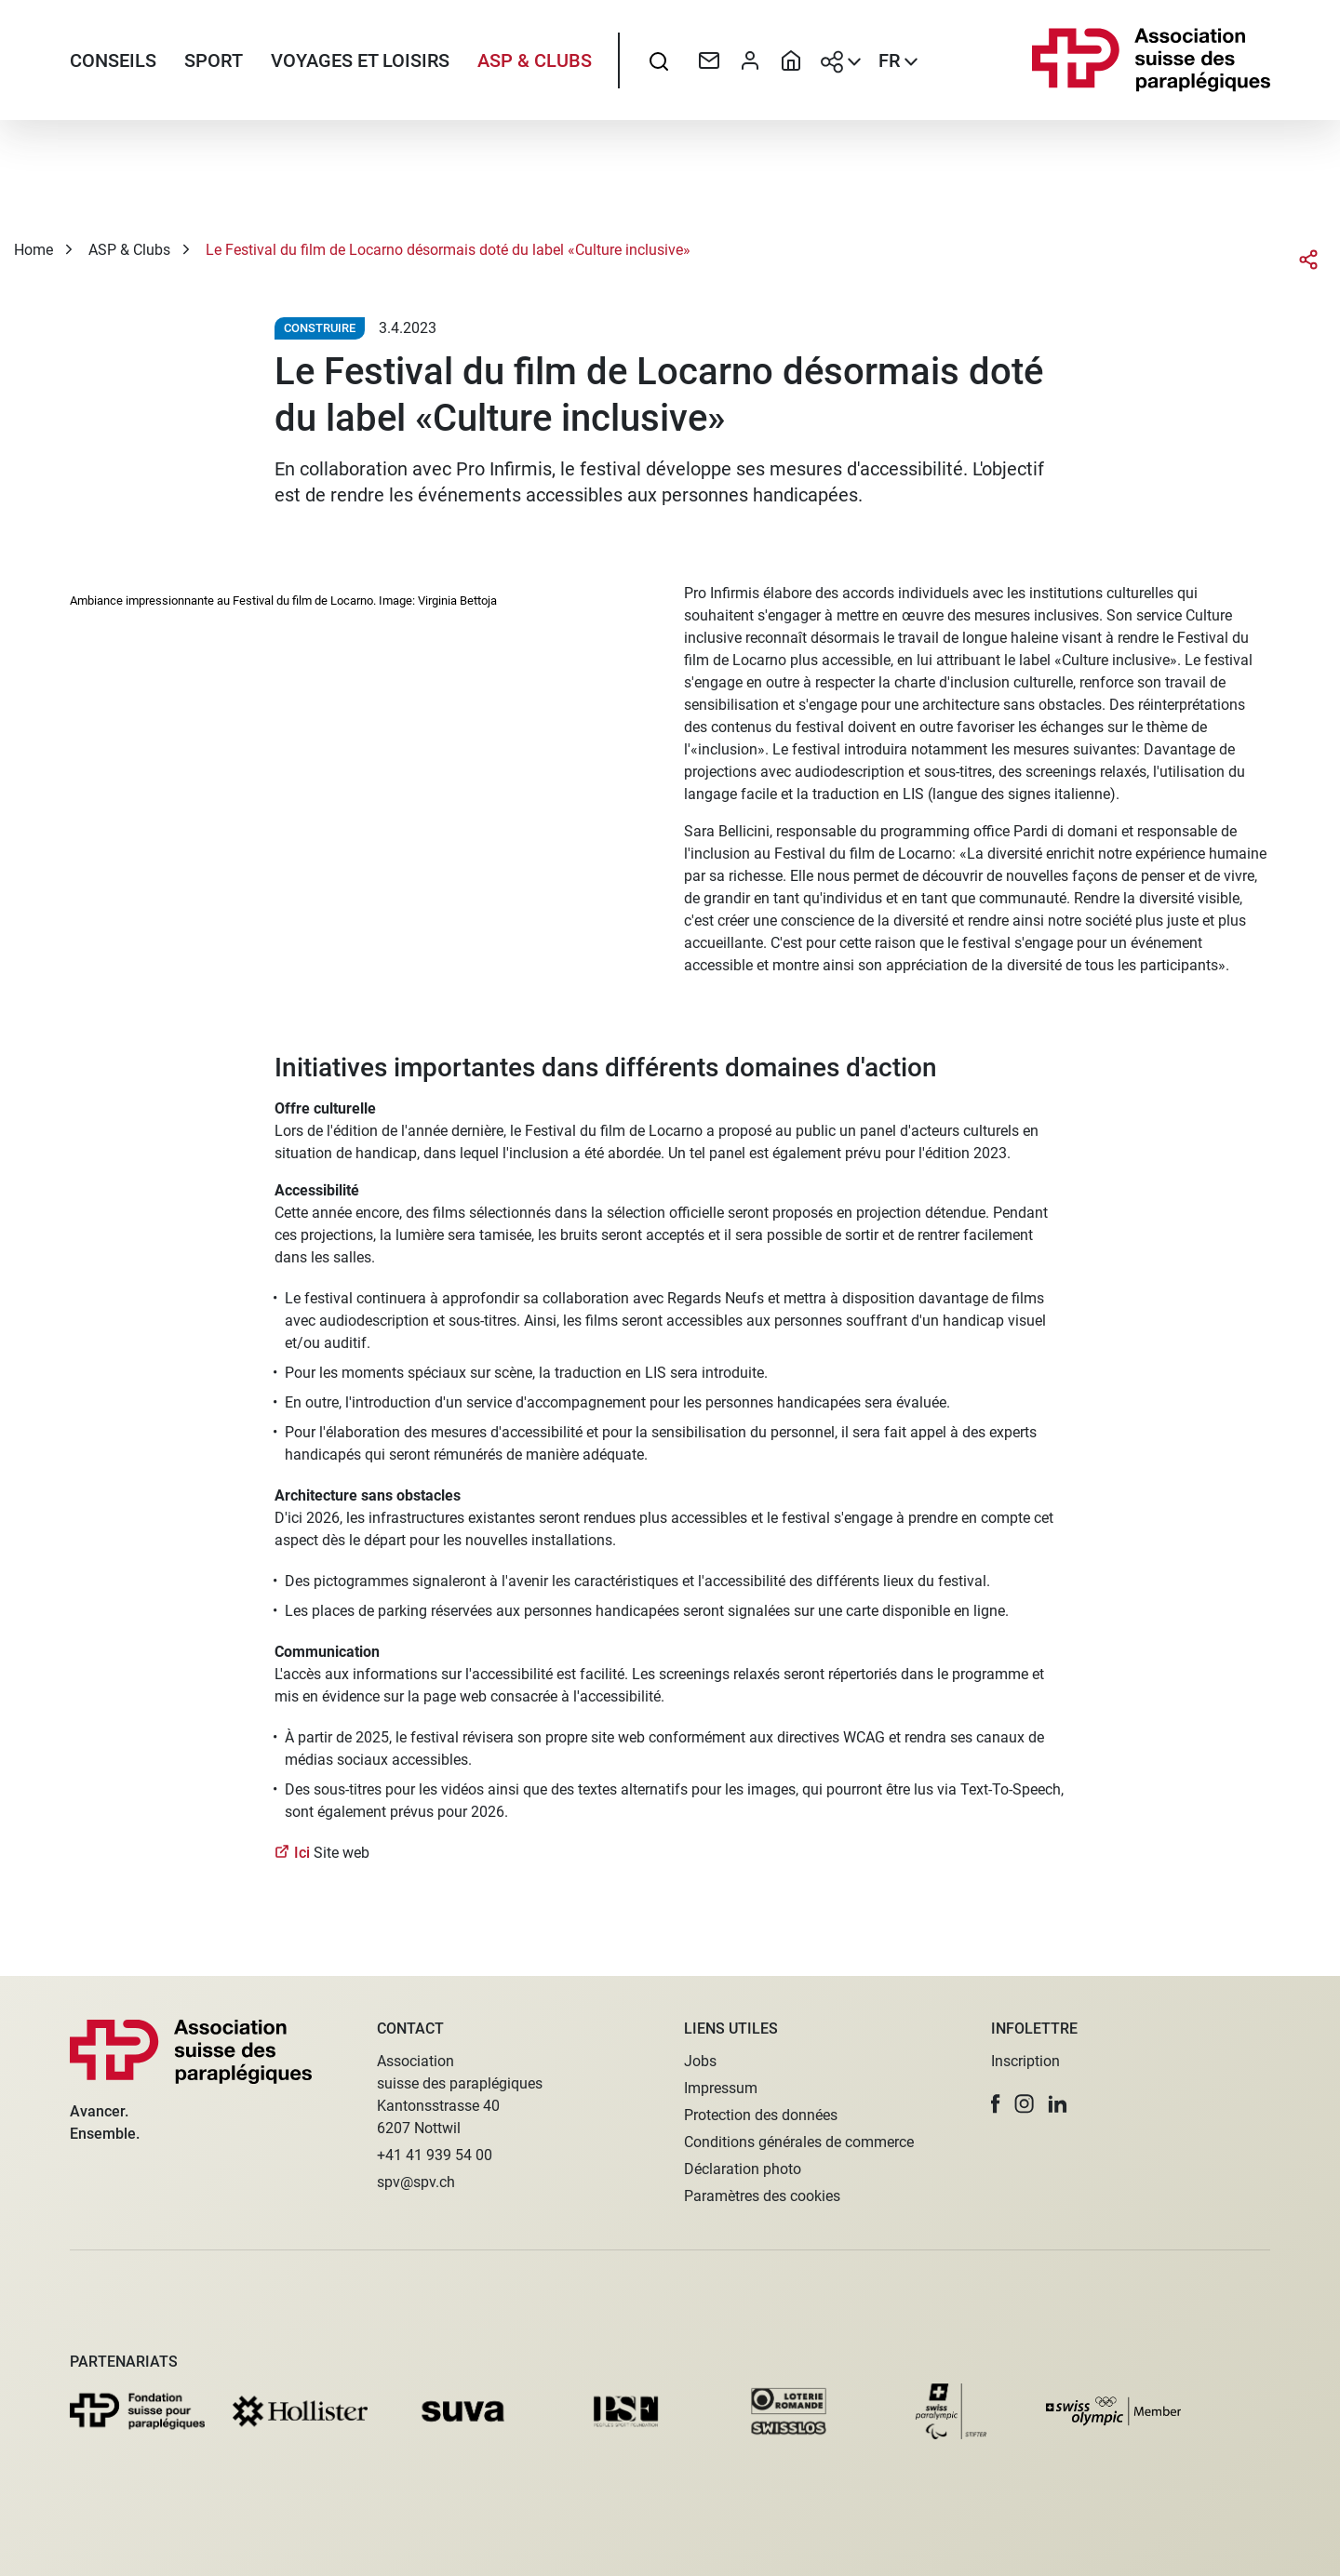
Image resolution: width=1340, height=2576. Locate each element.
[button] (995, 2104)
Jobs (700, 2061)
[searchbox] (659, 60)
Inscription (1025, 2061)
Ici (304, 1853)
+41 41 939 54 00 (434, 2155)
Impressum (720, 2088)
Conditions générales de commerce (799, 2142)
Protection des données (761, 2115)
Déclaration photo (742, 2169)
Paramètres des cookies (762, 2196)
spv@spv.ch (416, 2182)
